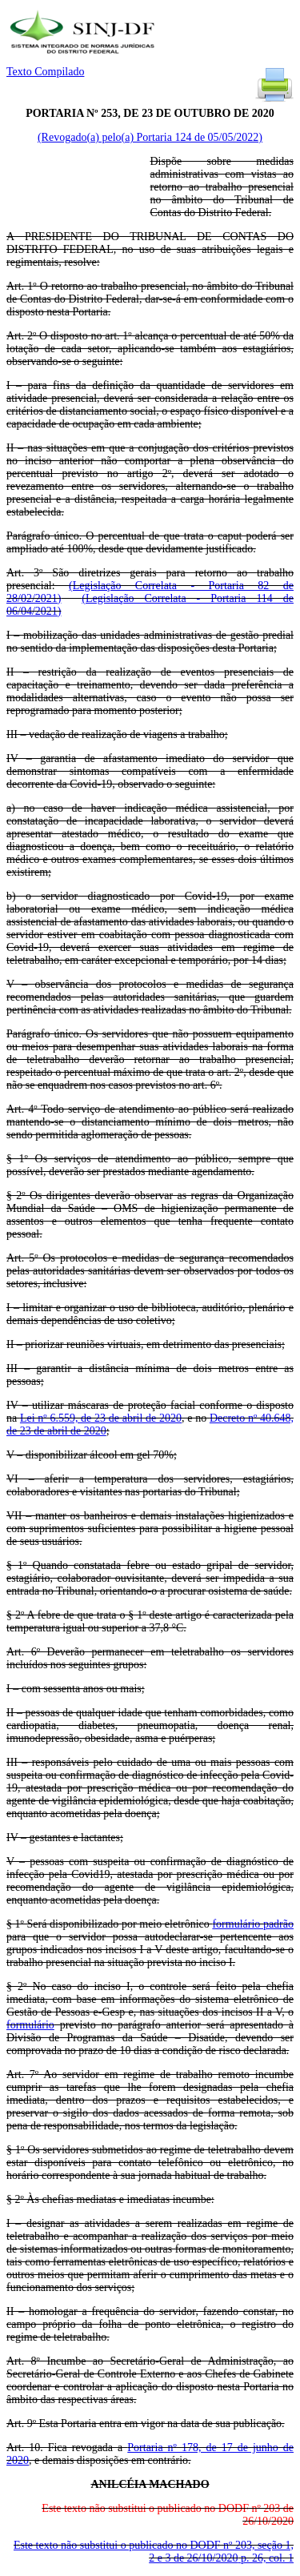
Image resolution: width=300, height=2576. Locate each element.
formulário (30, 2025)
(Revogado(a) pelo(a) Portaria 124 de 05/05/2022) (150, 137)
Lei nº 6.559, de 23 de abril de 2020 (101, 1418)
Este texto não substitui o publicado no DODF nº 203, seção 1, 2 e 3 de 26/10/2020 (154, 2551)
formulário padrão (253, 1924)
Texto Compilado (45, 72)
